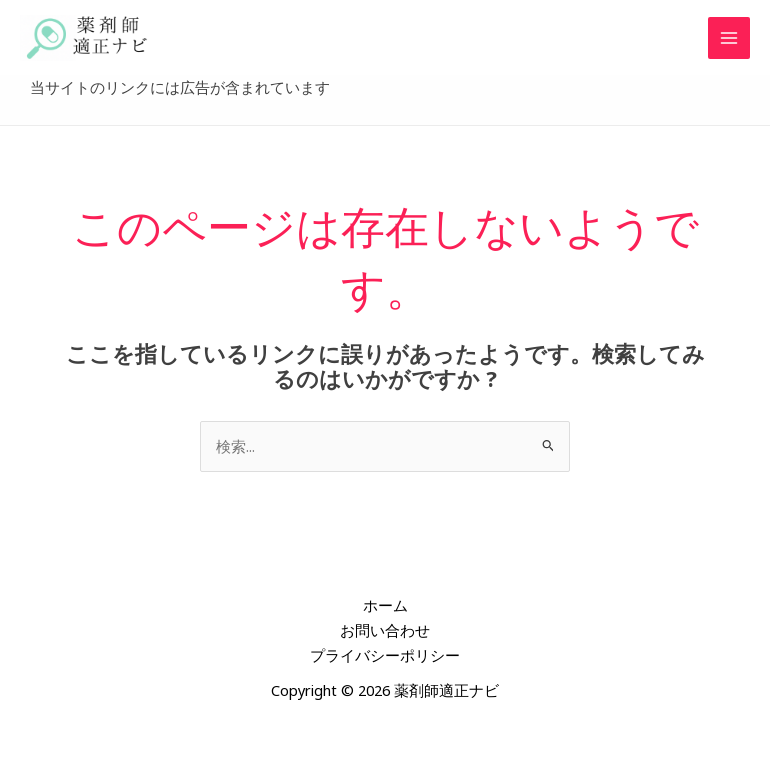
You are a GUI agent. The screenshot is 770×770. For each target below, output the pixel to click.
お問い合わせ (385, 637)
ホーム (385, 612)
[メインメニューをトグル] (729, 42)
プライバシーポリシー (385, 662)
